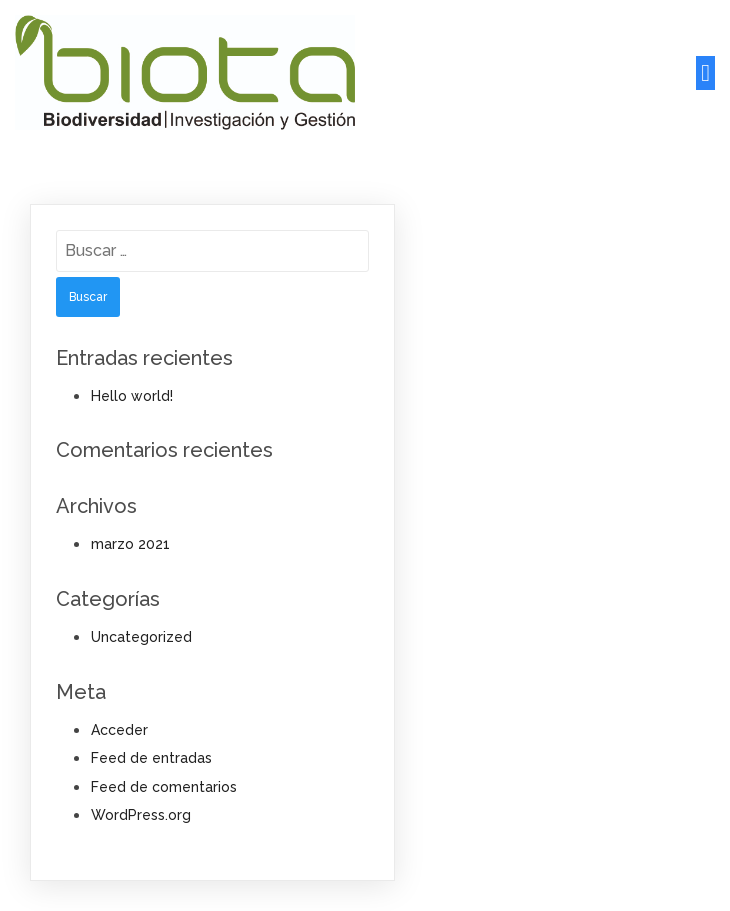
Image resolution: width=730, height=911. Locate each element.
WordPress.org (141, 815)
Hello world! (132, 396)
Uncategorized (141, 637)
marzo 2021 (130, 544)
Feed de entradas (151, 758)
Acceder (119, 730)
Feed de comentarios (164, 787)
